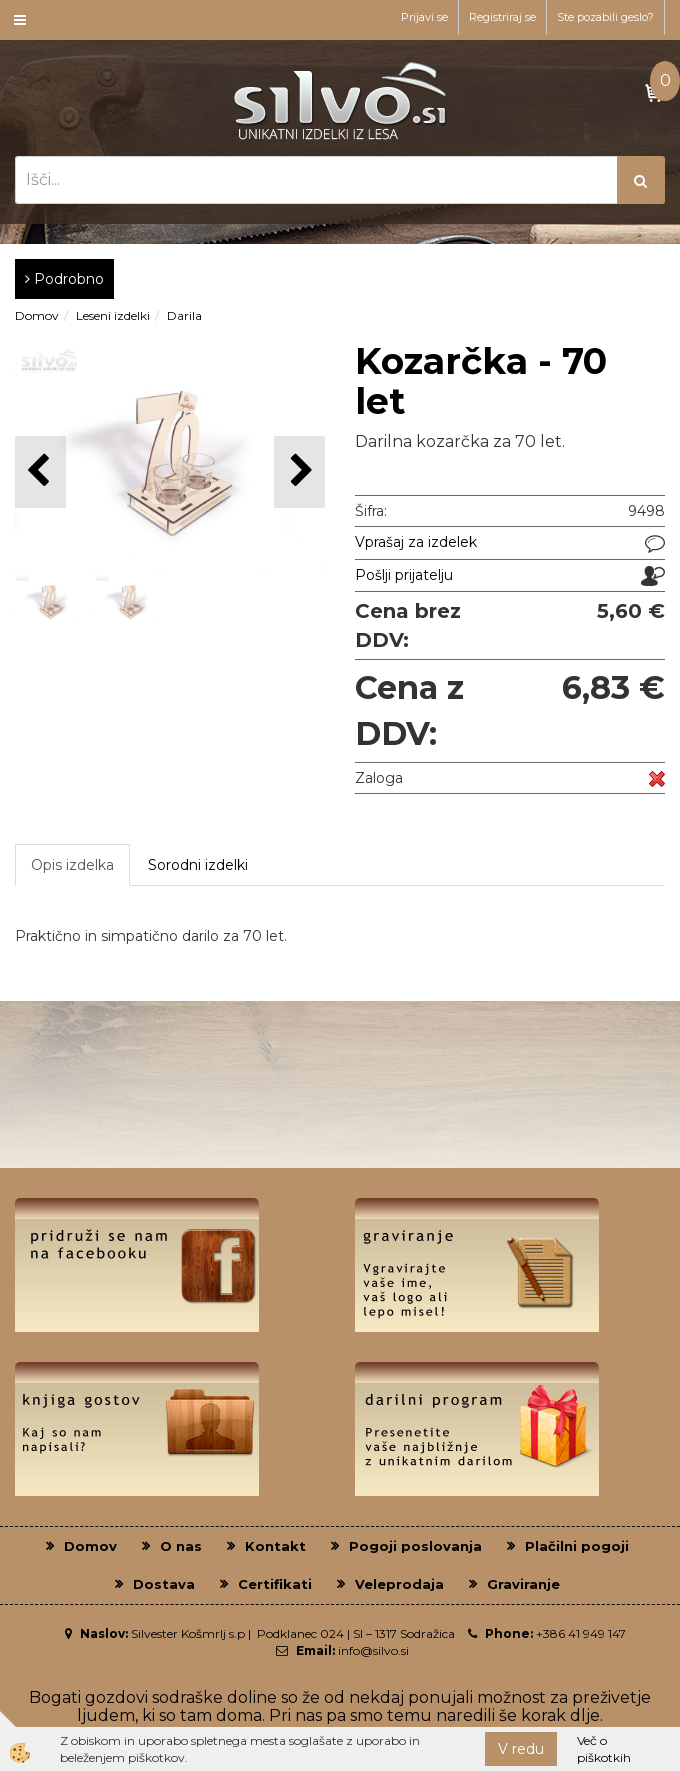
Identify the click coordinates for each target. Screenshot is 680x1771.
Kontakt (275, 1546)
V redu (521, 1749)
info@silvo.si (373, 1650)
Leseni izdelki (113, 315)
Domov (37, 315)
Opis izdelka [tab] (72, 865)
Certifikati (275, 1584)
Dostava (164, 1584)
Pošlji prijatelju (404, 575)
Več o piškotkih (604, 1749)
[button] (299, 471)
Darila (184, 315)
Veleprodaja (399, 1584)
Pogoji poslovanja (415, 1546)
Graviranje (523, 1584)
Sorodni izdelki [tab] (198, 865)
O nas (181, 1546)
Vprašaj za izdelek (416, 542)
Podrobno (64, 279)
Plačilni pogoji (577, 1546)
